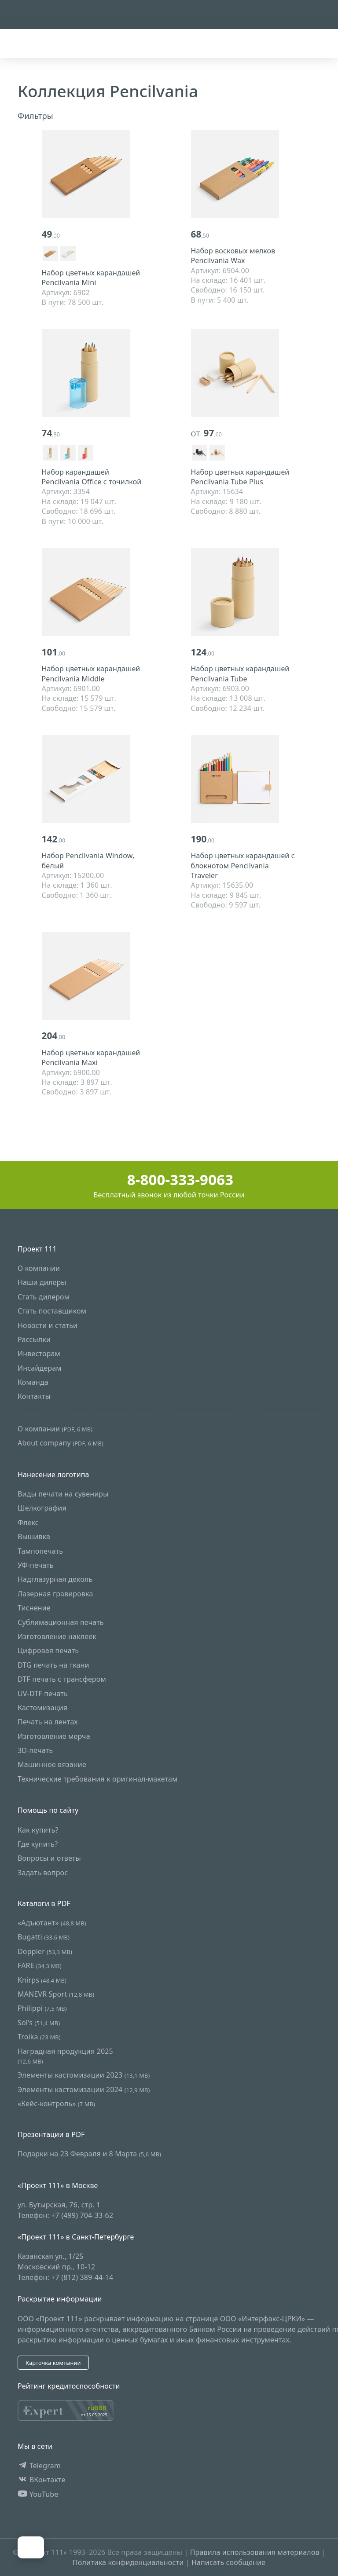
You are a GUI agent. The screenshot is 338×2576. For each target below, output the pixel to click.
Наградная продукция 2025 (65, 2055)
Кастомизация (42, 1707)
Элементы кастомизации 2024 (84, 2089)
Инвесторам (39, 1353)
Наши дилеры (42, 1282)
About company (60, 1443)
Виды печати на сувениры (63, 1494)
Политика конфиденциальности (128, 2562)
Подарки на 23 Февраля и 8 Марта (89, 2154)
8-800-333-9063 (169, 1179)
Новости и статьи (47, 1325)
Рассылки (34, 1339)
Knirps (42, 1980)
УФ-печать (36, 1565)
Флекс (28, 1522)
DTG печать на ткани (53, 1665)
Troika (39, 2037)
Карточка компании (53, 2363)
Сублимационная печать (61, 1622)
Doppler (45, 1951)
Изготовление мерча (54, 1736)
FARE (40, 1965)
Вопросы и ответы (49, 1858)
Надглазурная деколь (55, 1579)
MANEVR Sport (56, 1994)
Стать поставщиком (52, 1311)
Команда (33, 1382)
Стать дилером (44, 1297)
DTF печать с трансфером (62, 1679)
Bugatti (44, 1937)
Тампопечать (40, 1551)
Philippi (42, 2008)
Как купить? (38, 1830)
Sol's (39, 2022)
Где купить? (38, 1844)
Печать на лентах (48, 1722)
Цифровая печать (48, 1650)
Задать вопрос (43, 1872)
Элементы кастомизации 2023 (84, 2075)
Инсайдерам (40, 1368)
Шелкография (42, 1508)
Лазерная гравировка (55, 1594)
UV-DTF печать (43, 1693)
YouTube (38, 2494)
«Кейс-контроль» (56, 2103)
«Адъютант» (52, 1923)
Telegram (39, 2465)
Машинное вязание (52, 1765)
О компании (39, 1268)
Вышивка (34, 1536)
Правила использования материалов (255, 2552)
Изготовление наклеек (57, 1636)
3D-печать (35, 1750)
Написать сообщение (228, 2562)
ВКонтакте (42, 2480)
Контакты (34, 1396)
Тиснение (34, 1608)
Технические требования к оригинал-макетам (98, 1779)
